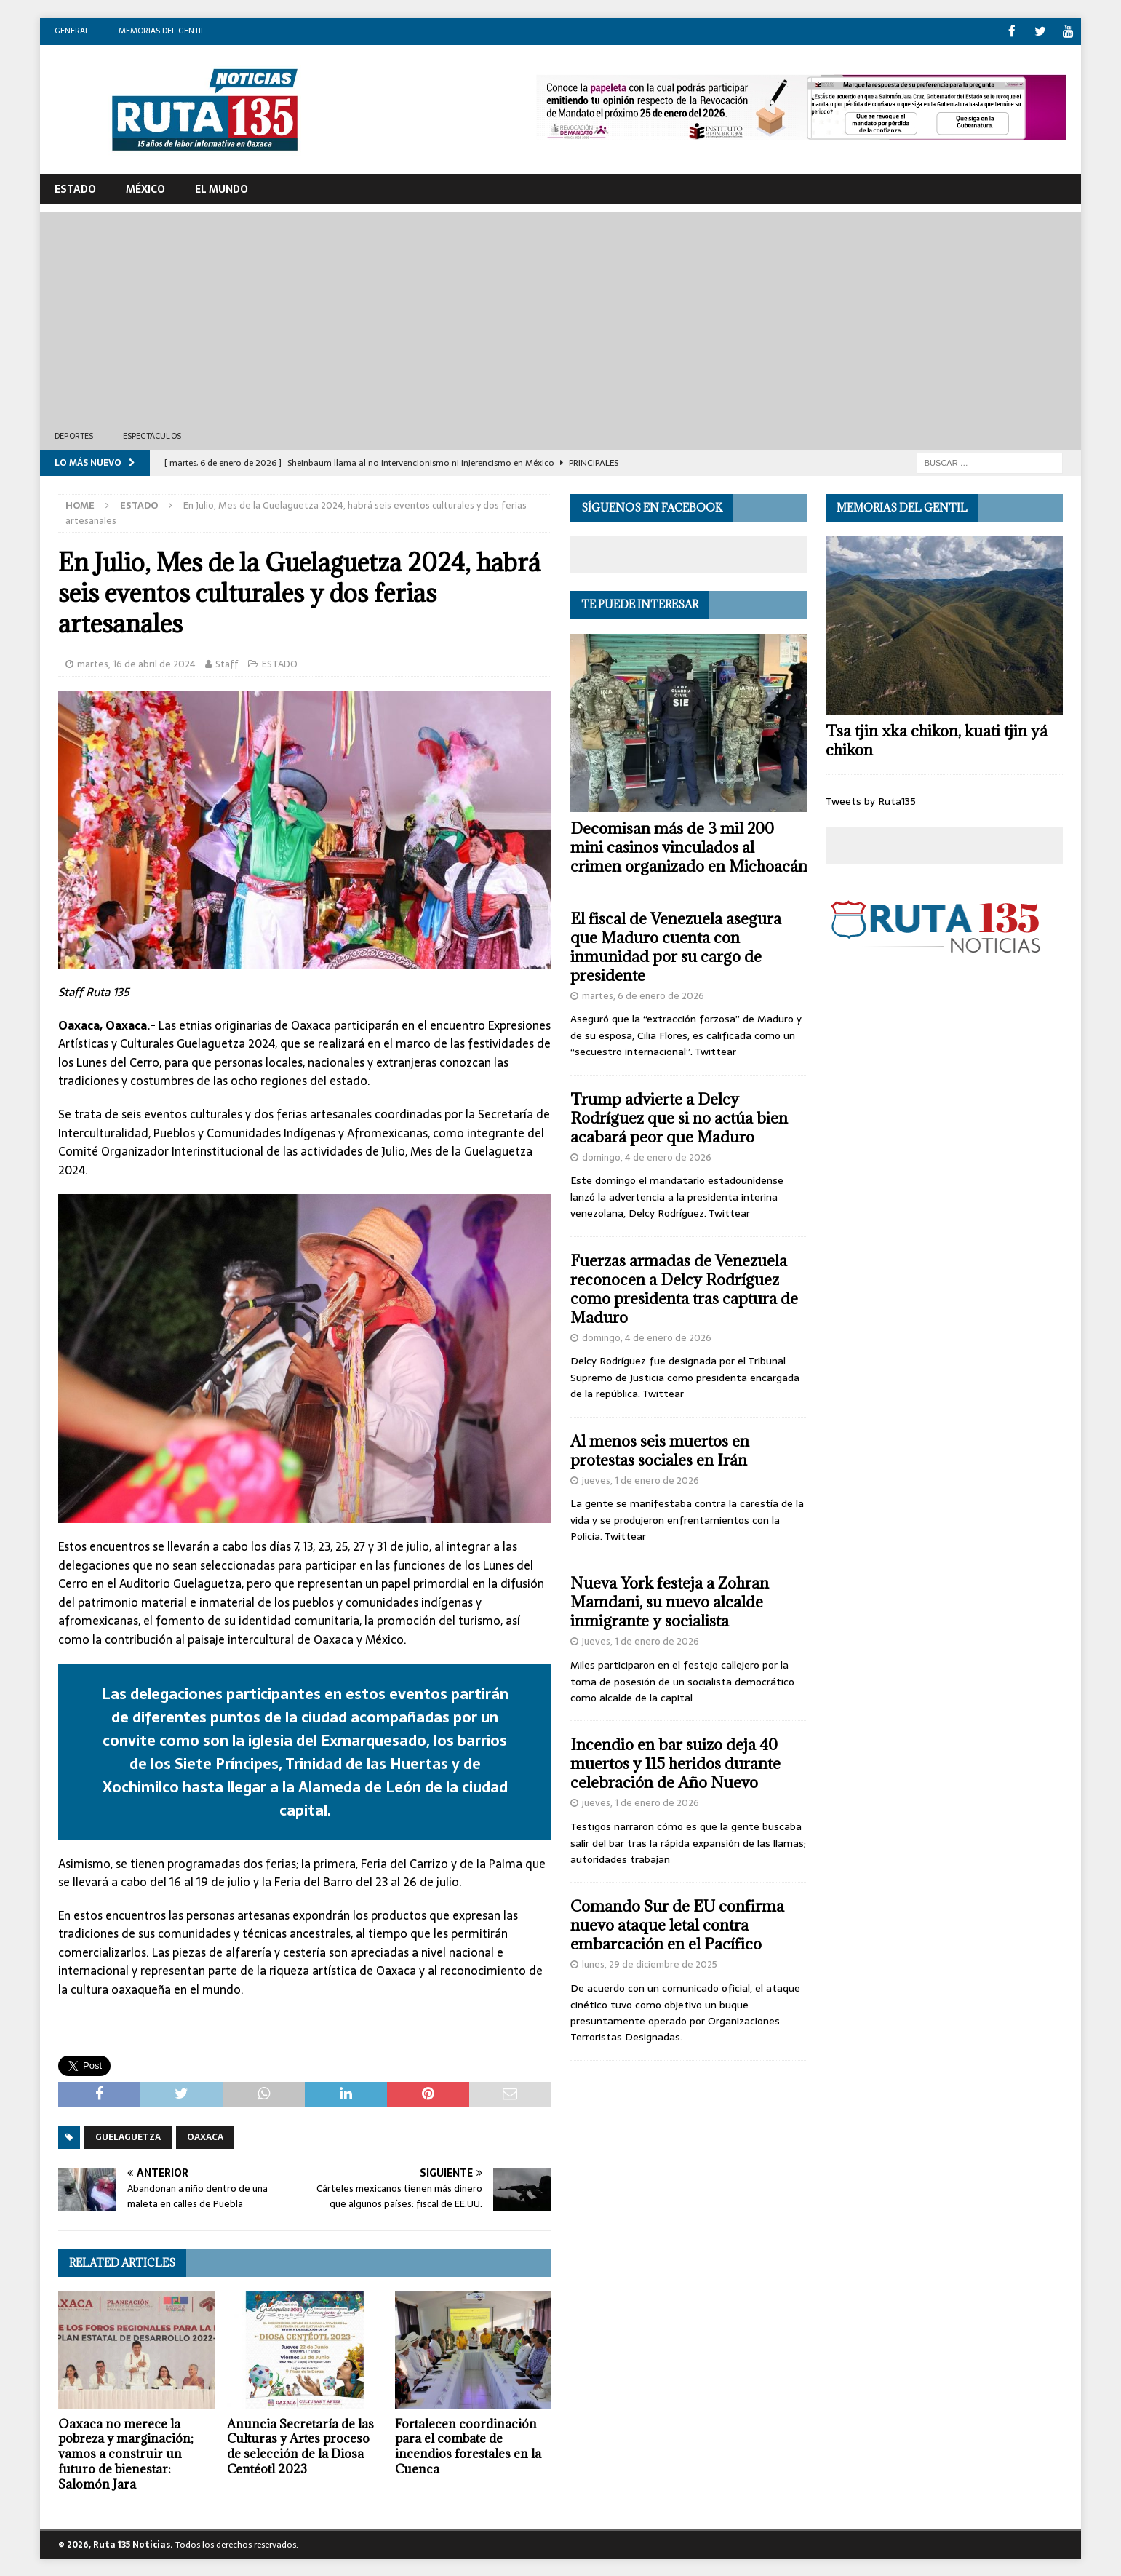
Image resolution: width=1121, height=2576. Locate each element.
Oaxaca (205, 2136)
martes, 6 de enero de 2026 (643, 994)
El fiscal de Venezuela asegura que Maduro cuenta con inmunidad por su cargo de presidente (675, 945)
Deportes (74, 435)
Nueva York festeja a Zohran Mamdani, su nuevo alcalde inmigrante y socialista (669, 1601)
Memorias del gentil (162, 30)
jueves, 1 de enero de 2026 (640, 1479)
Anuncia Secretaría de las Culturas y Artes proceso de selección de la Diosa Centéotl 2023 (300, 2445)
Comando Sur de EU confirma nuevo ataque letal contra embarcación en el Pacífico (677, 1924)
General (72, 30)
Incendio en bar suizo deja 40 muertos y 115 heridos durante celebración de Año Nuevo (675, 1763)
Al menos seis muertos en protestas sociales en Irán (659, 1449)
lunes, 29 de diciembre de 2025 (649, 1963)
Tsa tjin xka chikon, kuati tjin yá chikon (937, 739)
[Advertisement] (560, 313)
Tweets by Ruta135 (871, 800)
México (145, 188)
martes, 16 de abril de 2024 (136, 663)
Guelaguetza (128, 2136)
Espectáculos (152, 435)
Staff (227, 663)
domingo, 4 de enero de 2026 (646, 1156)
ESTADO (75, 188)
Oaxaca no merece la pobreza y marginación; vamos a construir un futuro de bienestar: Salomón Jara (126, 2452)
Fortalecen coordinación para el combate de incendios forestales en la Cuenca (468, 2445)
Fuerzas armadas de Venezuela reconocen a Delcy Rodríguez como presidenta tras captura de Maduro (684, 1287)
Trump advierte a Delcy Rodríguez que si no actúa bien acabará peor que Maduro (679, 1116)
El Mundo (221, 188)
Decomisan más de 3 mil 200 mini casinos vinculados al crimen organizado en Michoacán (688, 846)
